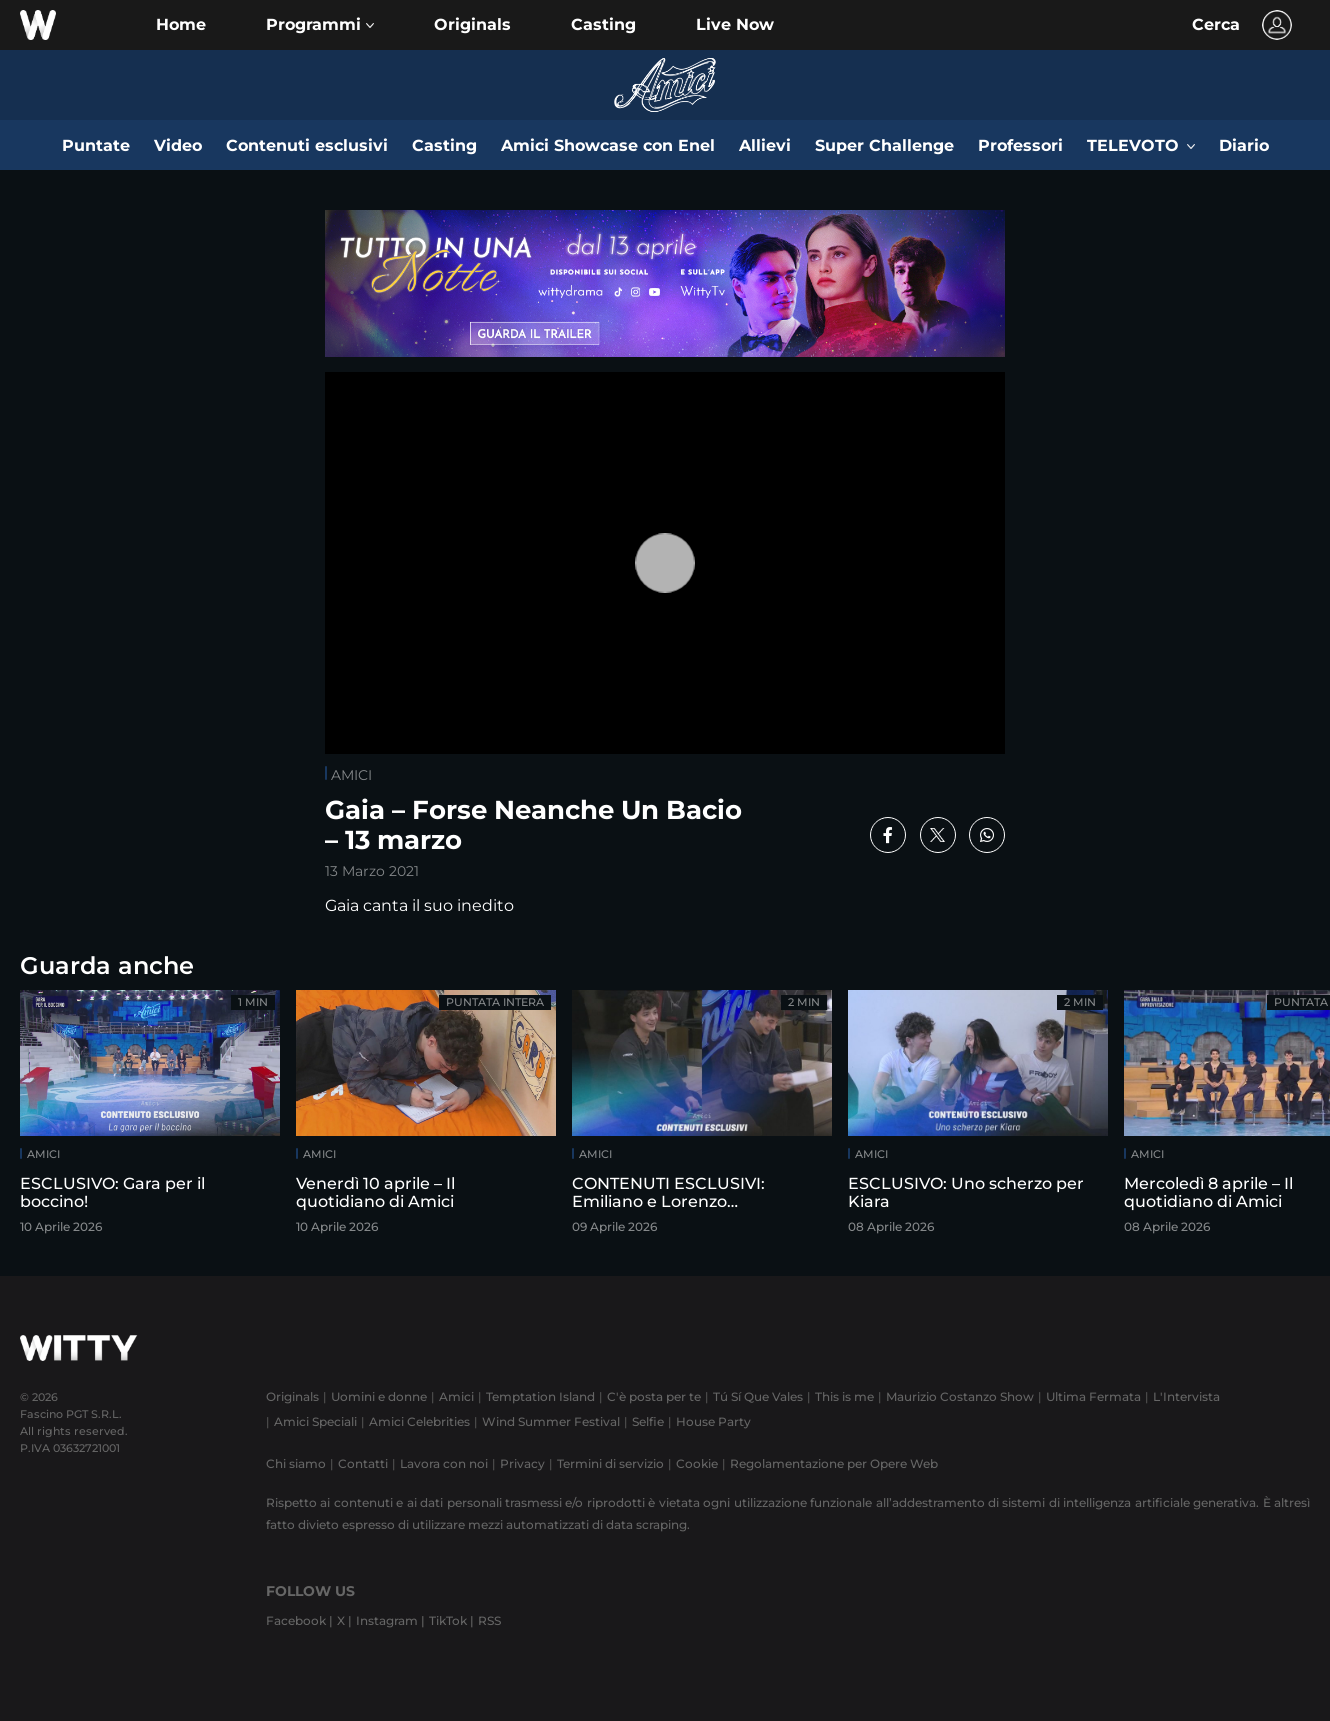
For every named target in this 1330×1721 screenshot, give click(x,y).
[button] (320, 25)
